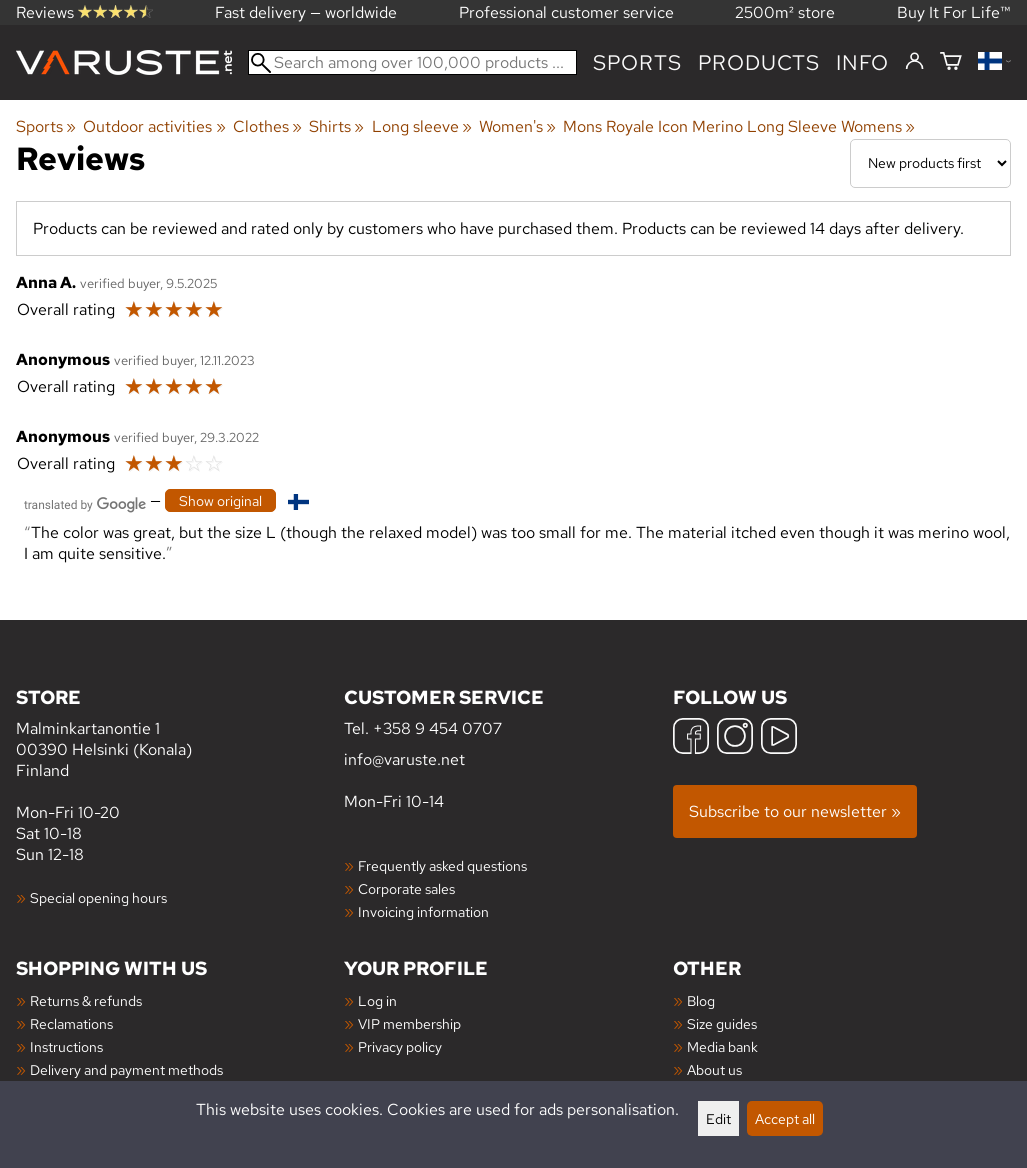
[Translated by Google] (85, 502)
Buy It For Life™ (954, 12)
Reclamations (71, 1023)
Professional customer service (566, 12)
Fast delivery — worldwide (306, 12)
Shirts (336, 126)
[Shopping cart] (951, 62)
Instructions (66, 1046)
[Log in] (914, 62)
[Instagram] (735, 738)
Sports (637, 62)
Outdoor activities (154, 126)
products (759, 62)
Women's (517, 126)
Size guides (722, 1023)
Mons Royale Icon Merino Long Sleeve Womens (739, 126)
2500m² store (785, 12)
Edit (718, 1118)
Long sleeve (422, 126)
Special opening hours (98, 897)
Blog (701, 1000)
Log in (377, 1000)
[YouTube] (779, 738)
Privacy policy (400, 1046)
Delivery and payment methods (126, 1069)
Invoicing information (423, 911)
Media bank (722, 1046)
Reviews (84, 12)
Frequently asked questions (442, 865)
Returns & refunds (86, 1000)
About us (714, 1069)
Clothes (267, 126)
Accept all (785, 1118)
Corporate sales (406, 888)
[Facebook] (691, 738)
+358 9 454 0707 (437, 728)
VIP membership (409, 1023)
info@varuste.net (404, 759)
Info (862, 62)
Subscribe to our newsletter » (795, 811)
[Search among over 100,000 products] (412, 62)
